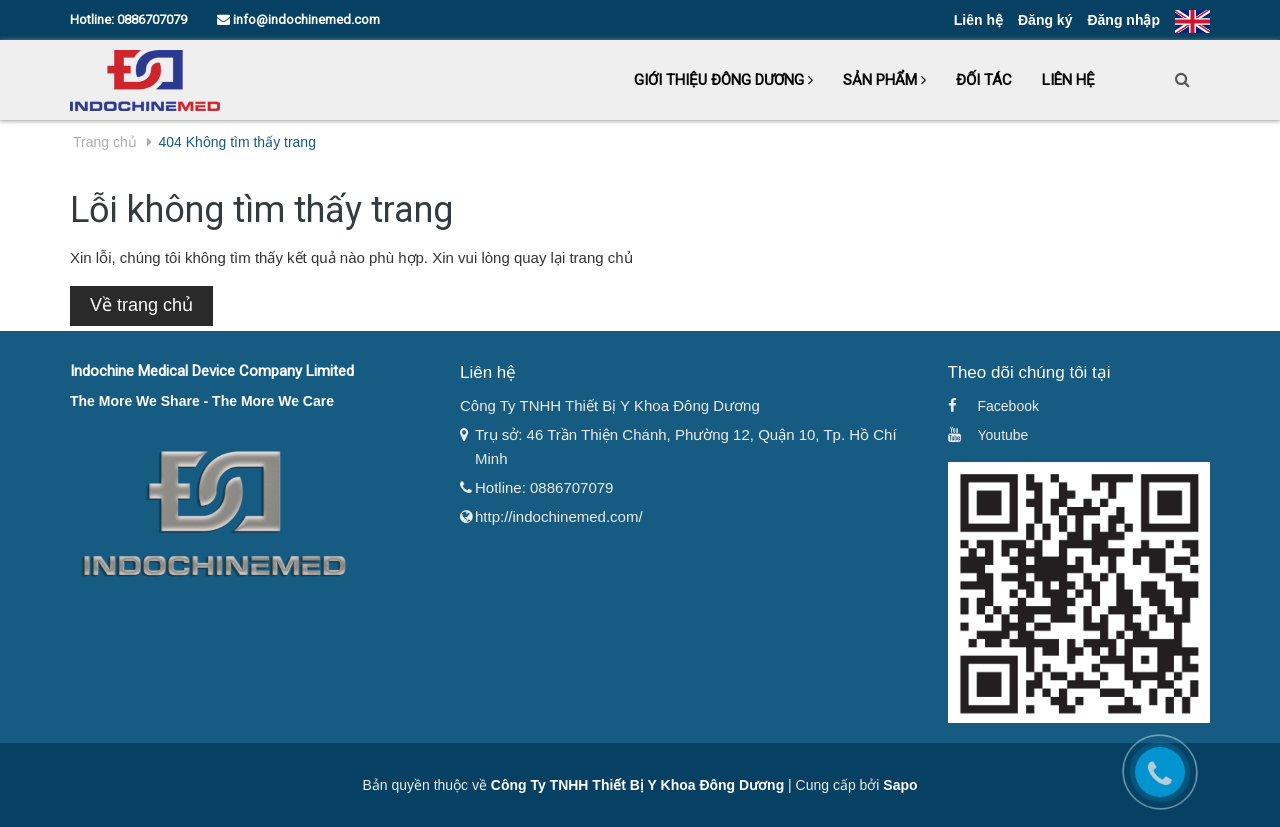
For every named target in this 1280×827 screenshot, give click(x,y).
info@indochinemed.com (298, 19)
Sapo (900, 785)
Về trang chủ (141, 305)
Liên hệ (978, 20)
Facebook (1008, 406)
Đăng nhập (1123, 20)
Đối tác (984, 80)
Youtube (1003, 435)
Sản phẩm (884, 80)
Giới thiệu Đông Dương (723, 80)
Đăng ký (1045, 20)
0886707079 (152, 19)
